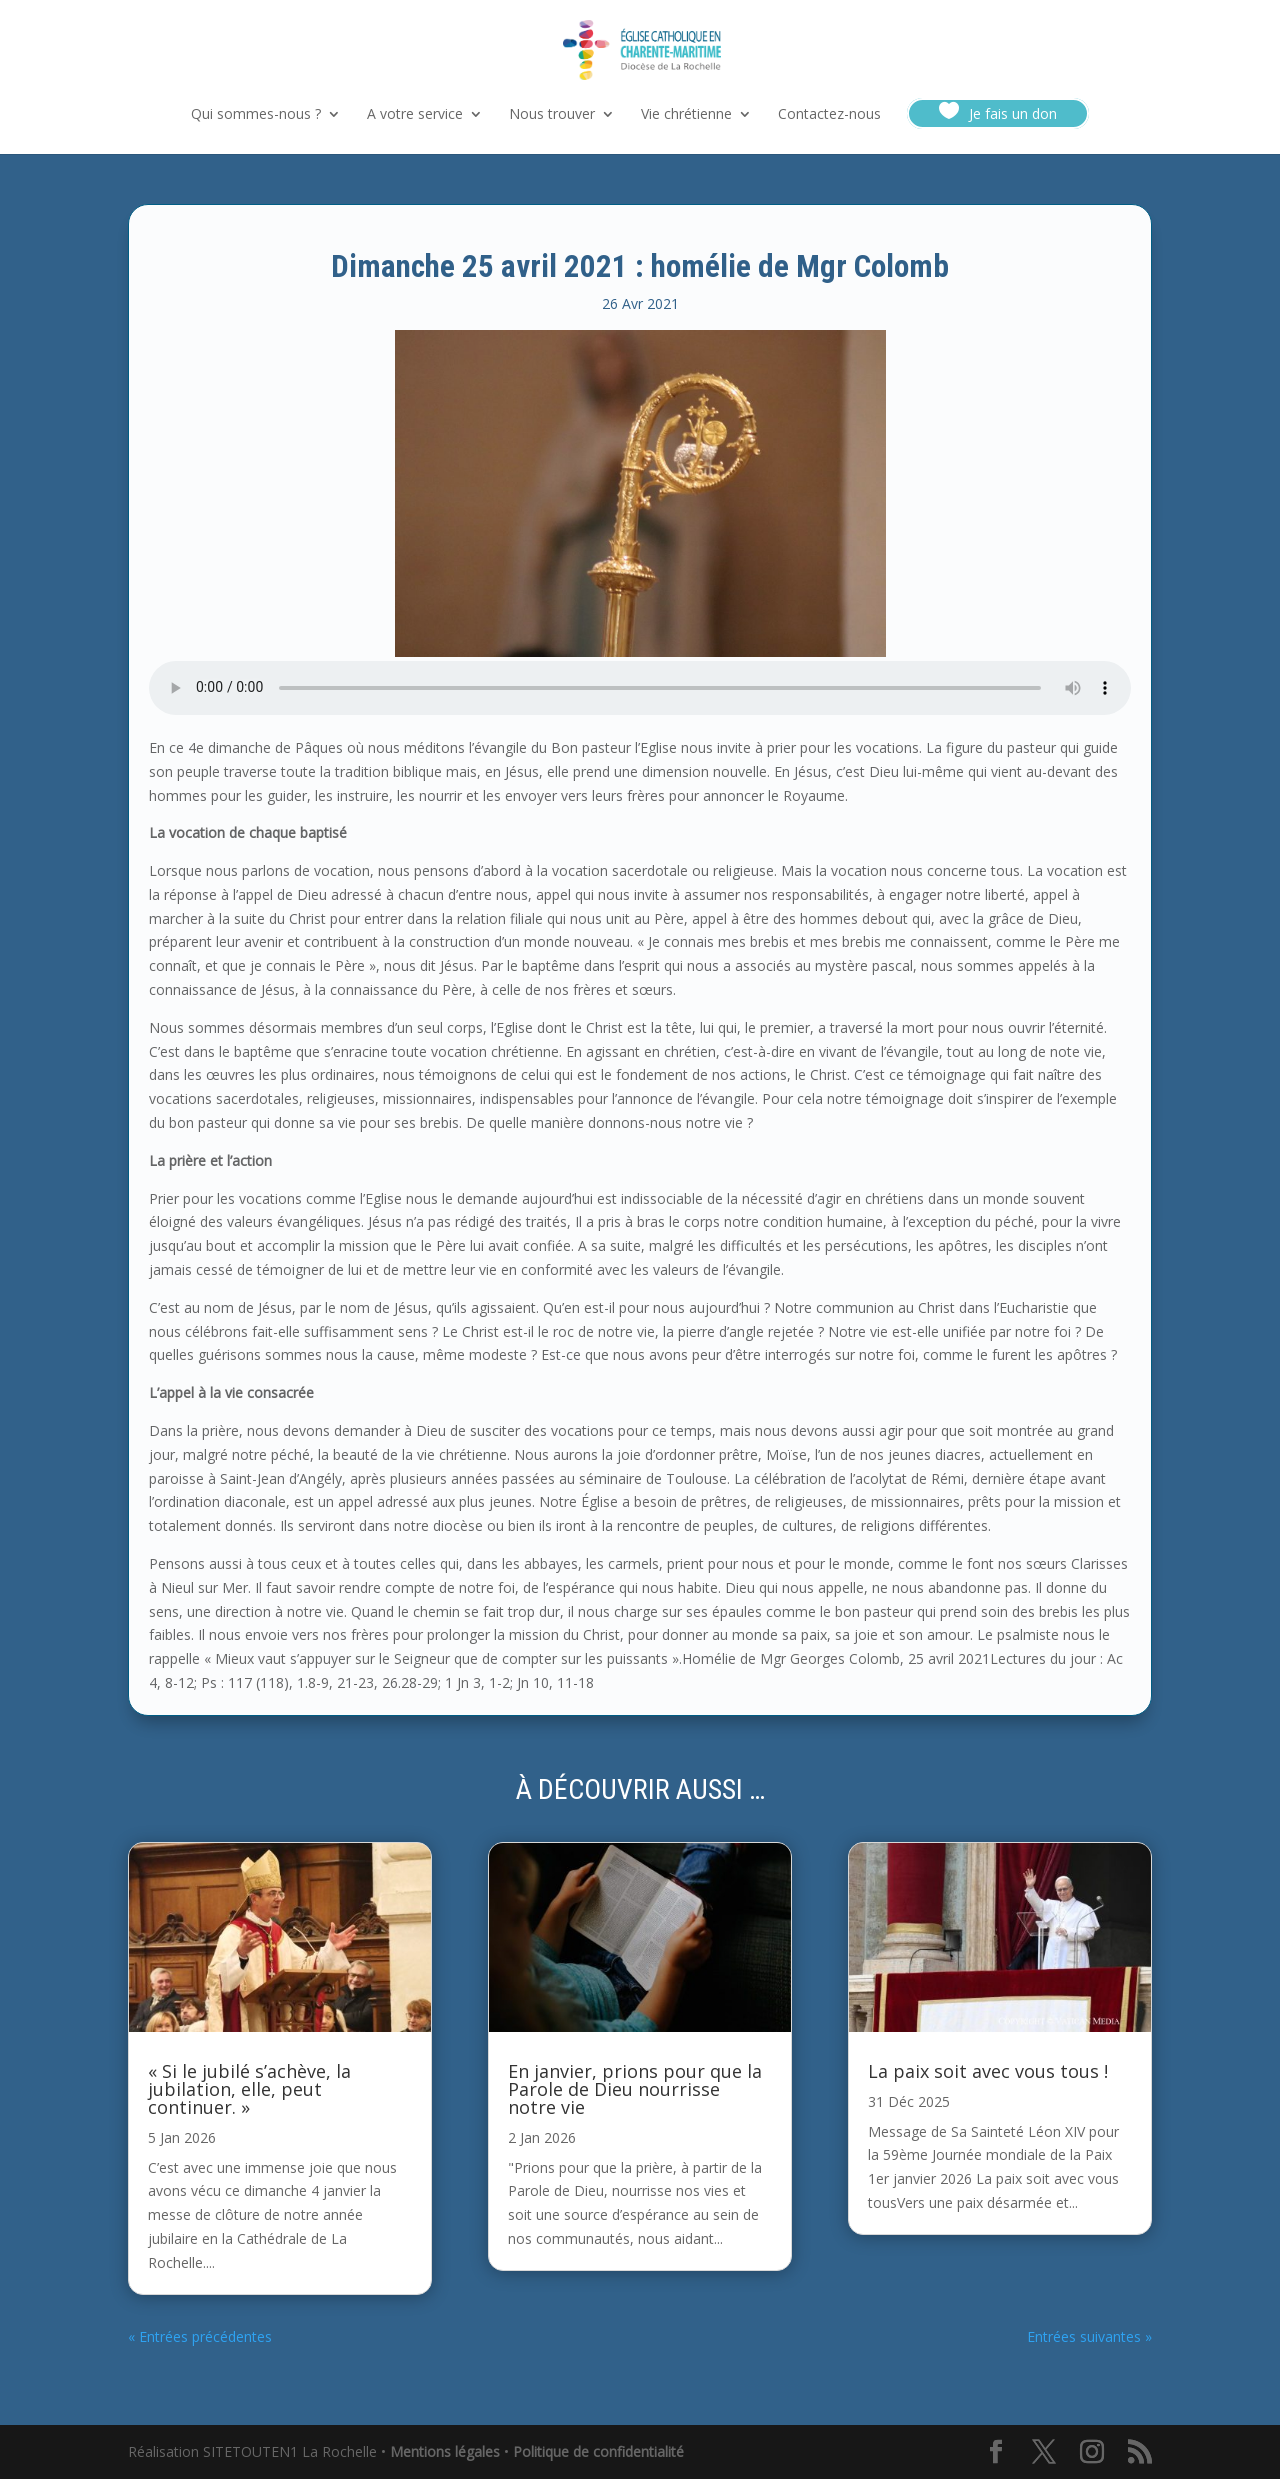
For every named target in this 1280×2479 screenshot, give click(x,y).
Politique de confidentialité (598, 2451)
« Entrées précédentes (200, 2336)
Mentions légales (445, 2451)
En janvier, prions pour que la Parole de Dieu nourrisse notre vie (635, 2089)
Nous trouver (552, 115)
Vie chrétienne (686, 115)
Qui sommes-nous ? (256, 115)
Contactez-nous (829, 115)
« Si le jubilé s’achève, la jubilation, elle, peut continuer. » (249, 2089)
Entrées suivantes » (1089, 2336)
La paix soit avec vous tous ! (988, 2071)
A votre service (415, 115)
